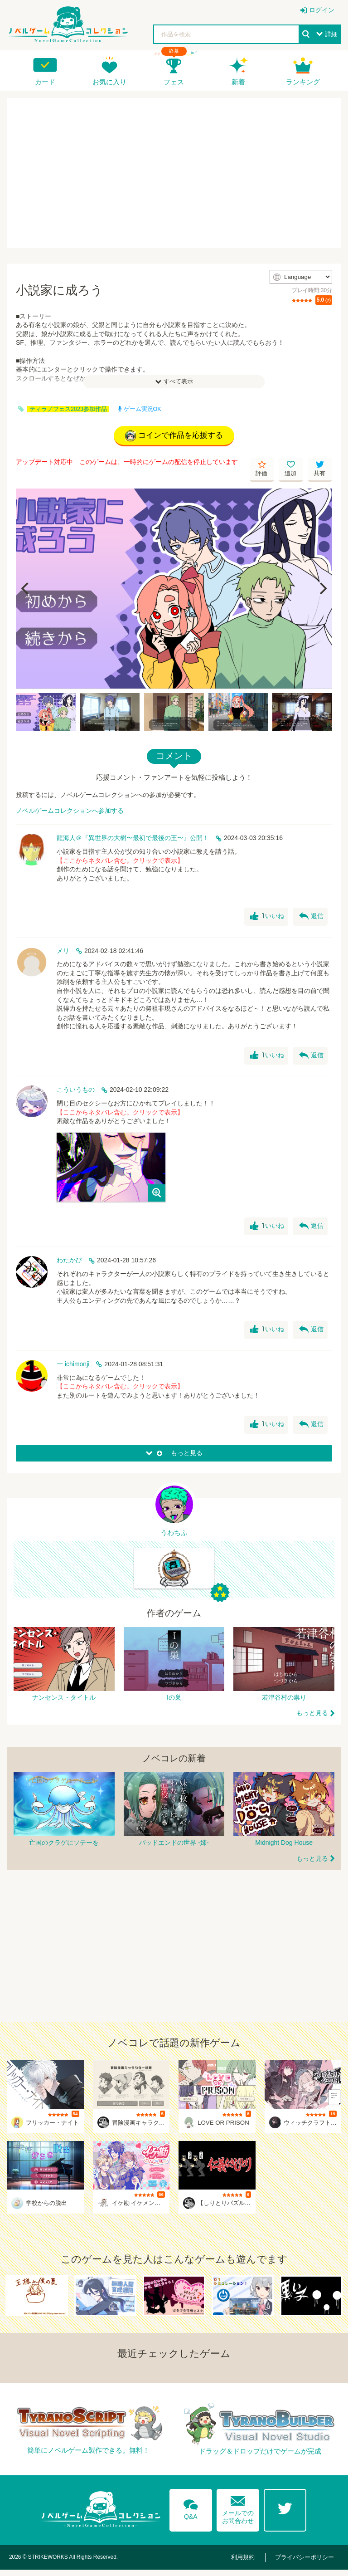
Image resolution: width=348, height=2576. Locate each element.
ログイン (321, 10)
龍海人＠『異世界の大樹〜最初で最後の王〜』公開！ (133, 840)
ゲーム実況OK (139, 409)
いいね (266, 918)
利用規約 (250, 2563)
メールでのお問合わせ (238, 2513)
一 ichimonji (73, 1366)
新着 (238, 82)
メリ (63, 952)
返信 (311, 918)
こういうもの (76, 1091)
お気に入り (109, 82)
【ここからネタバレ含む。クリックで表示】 (120, 862)
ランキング (303, 82)
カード (45, 82)
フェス (174, 82)
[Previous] (26, 591)
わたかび (69, 1262)
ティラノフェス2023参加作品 (68, 409)
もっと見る (312, 1720)
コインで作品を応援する (174, 436)
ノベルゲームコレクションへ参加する (70, 812)
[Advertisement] (174, 172)
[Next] (322, 591)
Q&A (188, 2513)
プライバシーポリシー (306, 2563)
